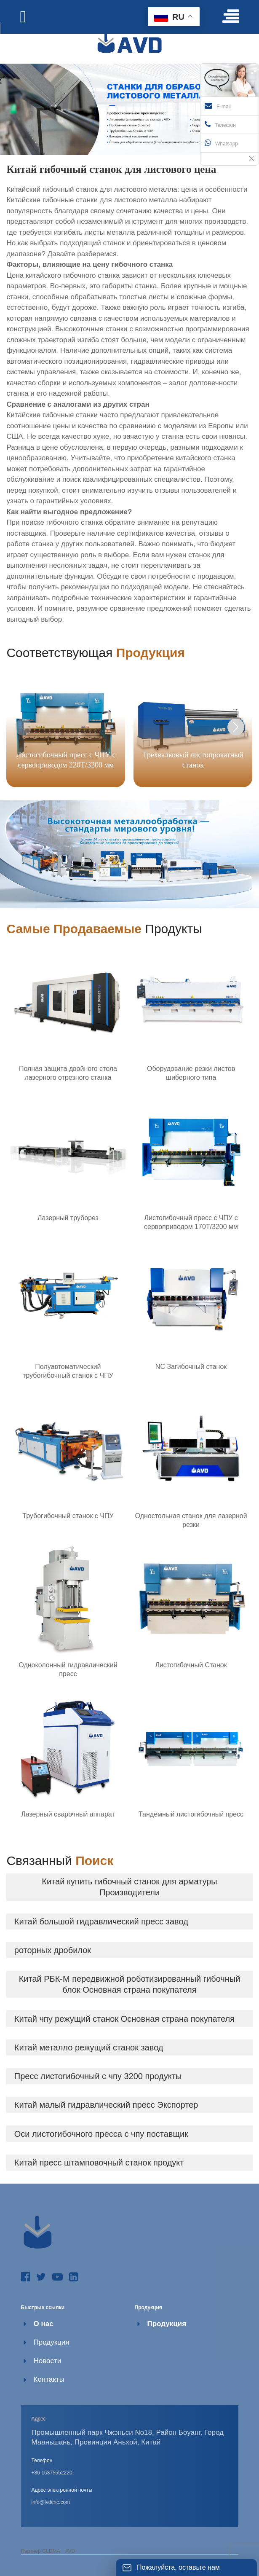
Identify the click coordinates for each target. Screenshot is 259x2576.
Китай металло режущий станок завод (88, 2047)
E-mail (218, 106)
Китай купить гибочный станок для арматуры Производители (129, 1887)
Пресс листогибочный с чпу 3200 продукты (98, 2076)
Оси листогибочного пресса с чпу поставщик (101, 2134)
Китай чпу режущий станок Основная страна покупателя (124, 2018)
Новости (47, 2361)
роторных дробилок (52, 1950)
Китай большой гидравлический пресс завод (101, 1921)
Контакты (49, 2379)
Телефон (220, 124)
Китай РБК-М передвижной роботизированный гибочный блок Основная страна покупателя (129, 1984)
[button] (235, 727)
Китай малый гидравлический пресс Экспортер (106, 2104)
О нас (43, 2324)
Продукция (51, 2342)
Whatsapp (221, 143)
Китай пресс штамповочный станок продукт (99, 2162)
